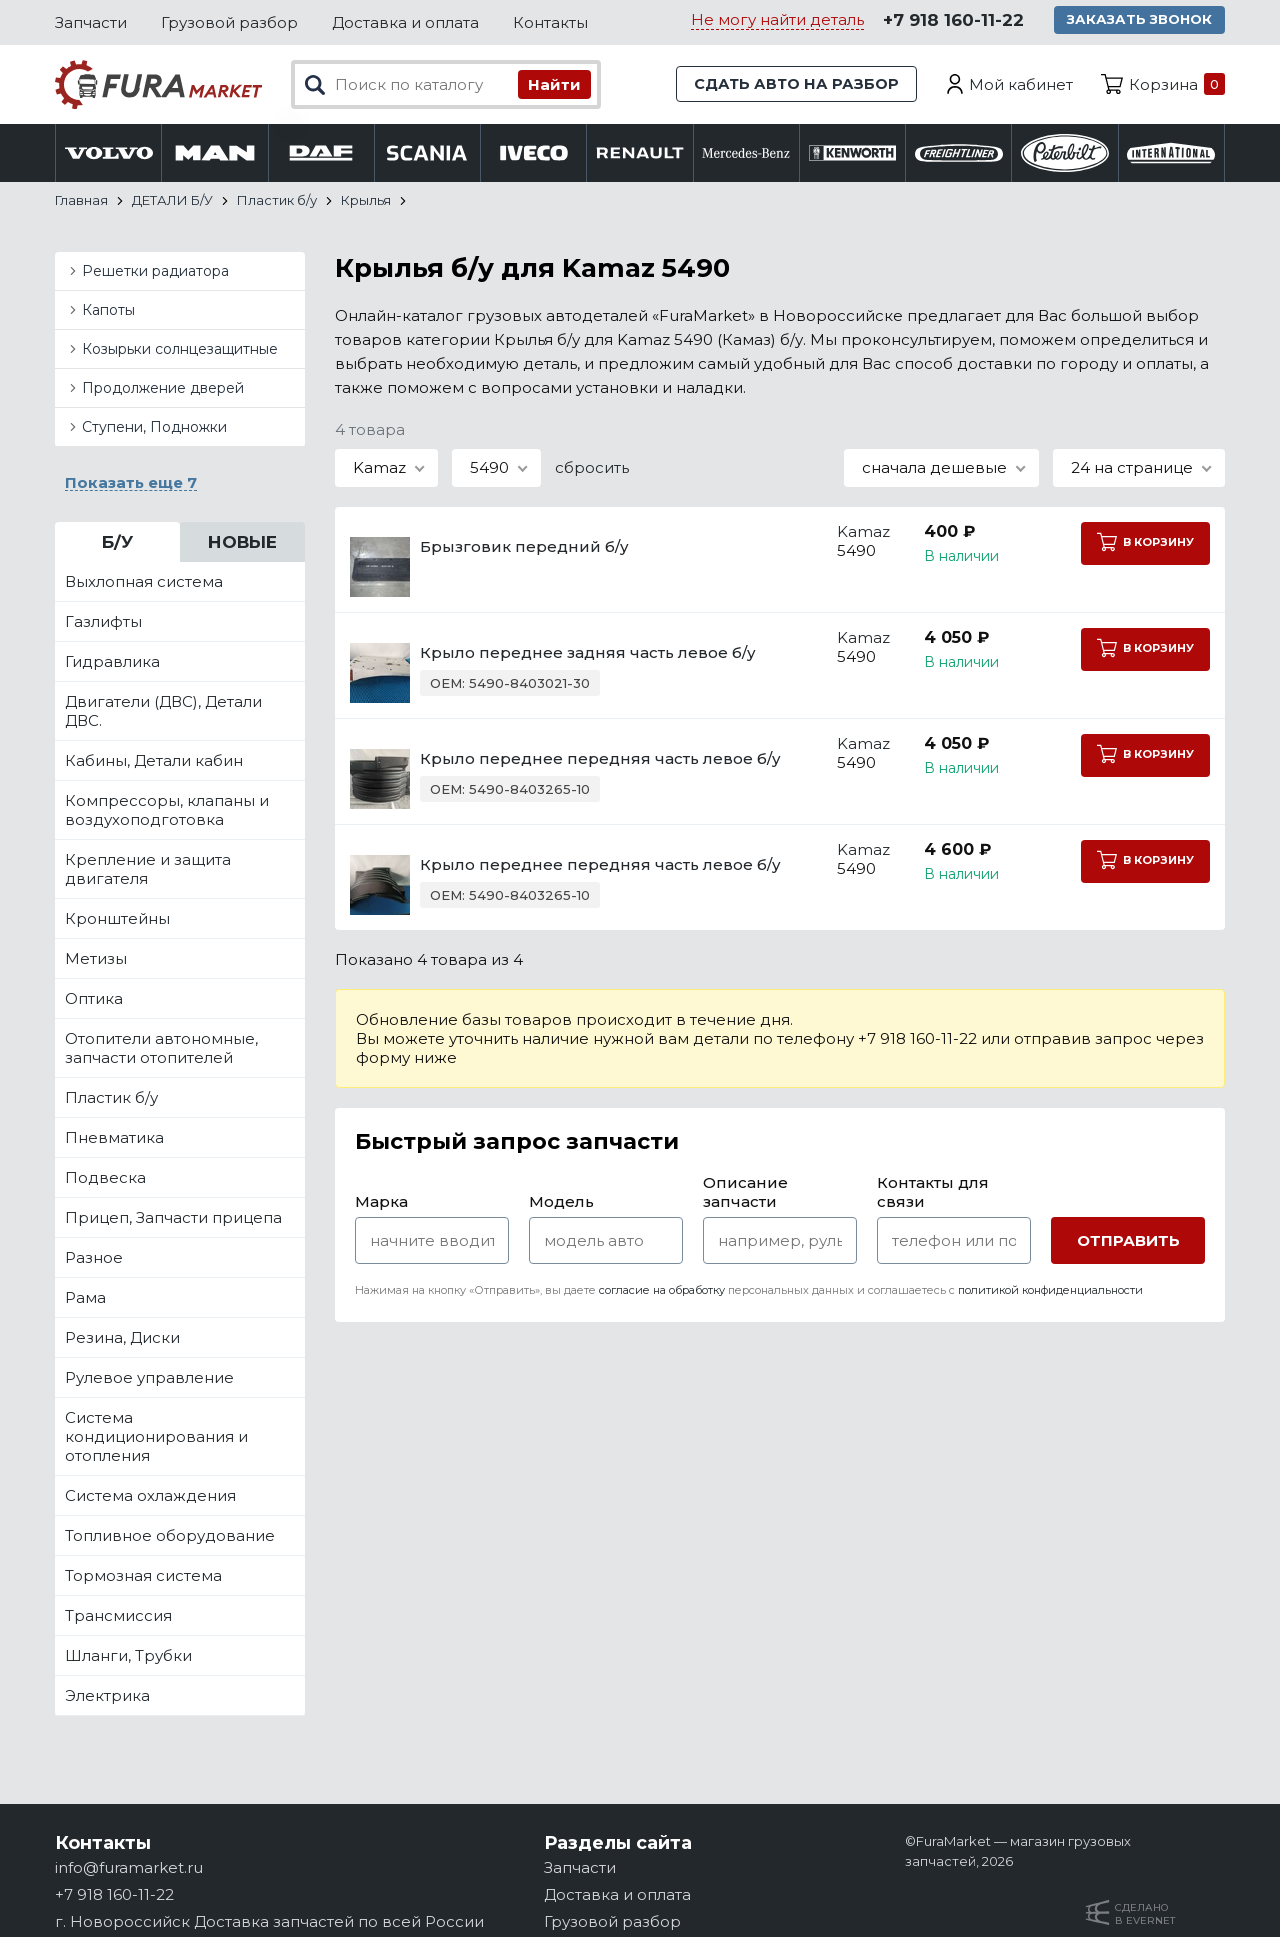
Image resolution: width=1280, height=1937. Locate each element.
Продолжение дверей (163, 389)
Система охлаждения (150, 1496)
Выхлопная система (144, 582)
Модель (561, 1202)
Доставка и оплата (405, 22)
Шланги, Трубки (128, 1656)
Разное (94, 1258)
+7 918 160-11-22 (952, 21)
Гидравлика (112, 662)
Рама (85, 1298)
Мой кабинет (1021, 84)
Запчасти (91, 22)
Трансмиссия (118, 1616)
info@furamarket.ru (129, 1867)
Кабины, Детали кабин (154, 761)
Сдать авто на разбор (795, 84)
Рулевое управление (149, 1378)
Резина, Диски (122, 1338)
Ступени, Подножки (154, 428)
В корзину (1144, 543)
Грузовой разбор (229, 22)
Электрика (107, 1696)
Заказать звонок (1141, 20)
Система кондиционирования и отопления (156, 1437)
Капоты (108, 311)
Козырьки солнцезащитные (180, 350)
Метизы (96, 959)
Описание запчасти (745, 1193)
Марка (381, 1202)
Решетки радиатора (155, 272)
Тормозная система (143, 1576)
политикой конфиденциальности (1050, 1291)
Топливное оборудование (170, 1536)
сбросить (592, 468)
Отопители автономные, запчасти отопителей (161, 1049)
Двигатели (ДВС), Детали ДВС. (163, 712)
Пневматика (114, 1138)
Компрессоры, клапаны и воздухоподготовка (167, 811)
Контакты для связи (933, 1193)
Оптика (94, 999)
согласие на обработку (662, 1291)
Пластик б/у (111, 1098)
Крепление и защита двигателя (148, 870)
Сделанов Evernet (1145, 1914)
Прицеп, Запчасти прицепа (173, 1218)
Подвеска (105, 1178)
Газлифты (103, 622)
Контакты (550, 22)
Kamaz (847, 532)
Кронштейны (117, 919)
